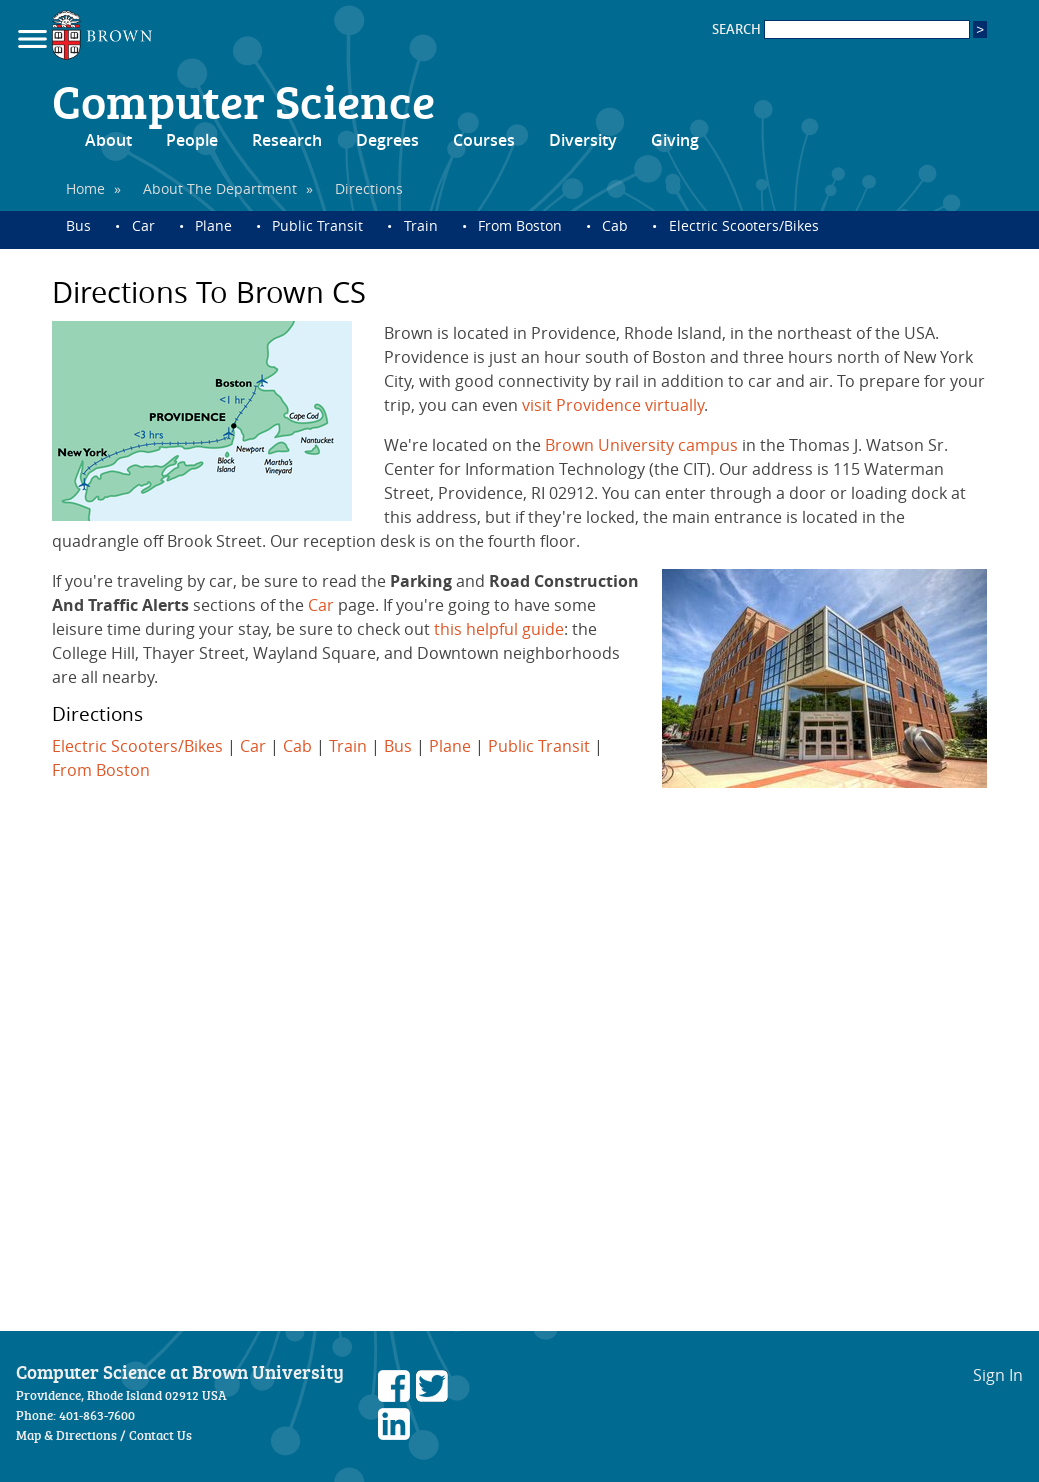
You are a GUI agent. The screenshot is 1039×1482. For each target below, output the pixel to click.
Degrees (387, 140)
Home (85, 188)
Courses (484, 140)
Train (421, 225)
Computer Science (243, 100)
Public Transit (317, 225)
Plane (213, 225)
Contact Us (160, 1435)
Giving (675, 140)
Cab (615, 225)
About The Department (220, 188)
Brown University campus (641, 445)
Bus (78, 225)
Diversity (583, 140)
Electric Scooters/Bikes (744, 225)
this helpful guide (499, 629)
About (108, 140)
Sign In (998, 1375)
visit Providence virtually (613, 405)
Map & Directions (66, 1435)
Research (287, 140)
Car (143, 225)
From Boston (520, 225)
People (192, 140)
